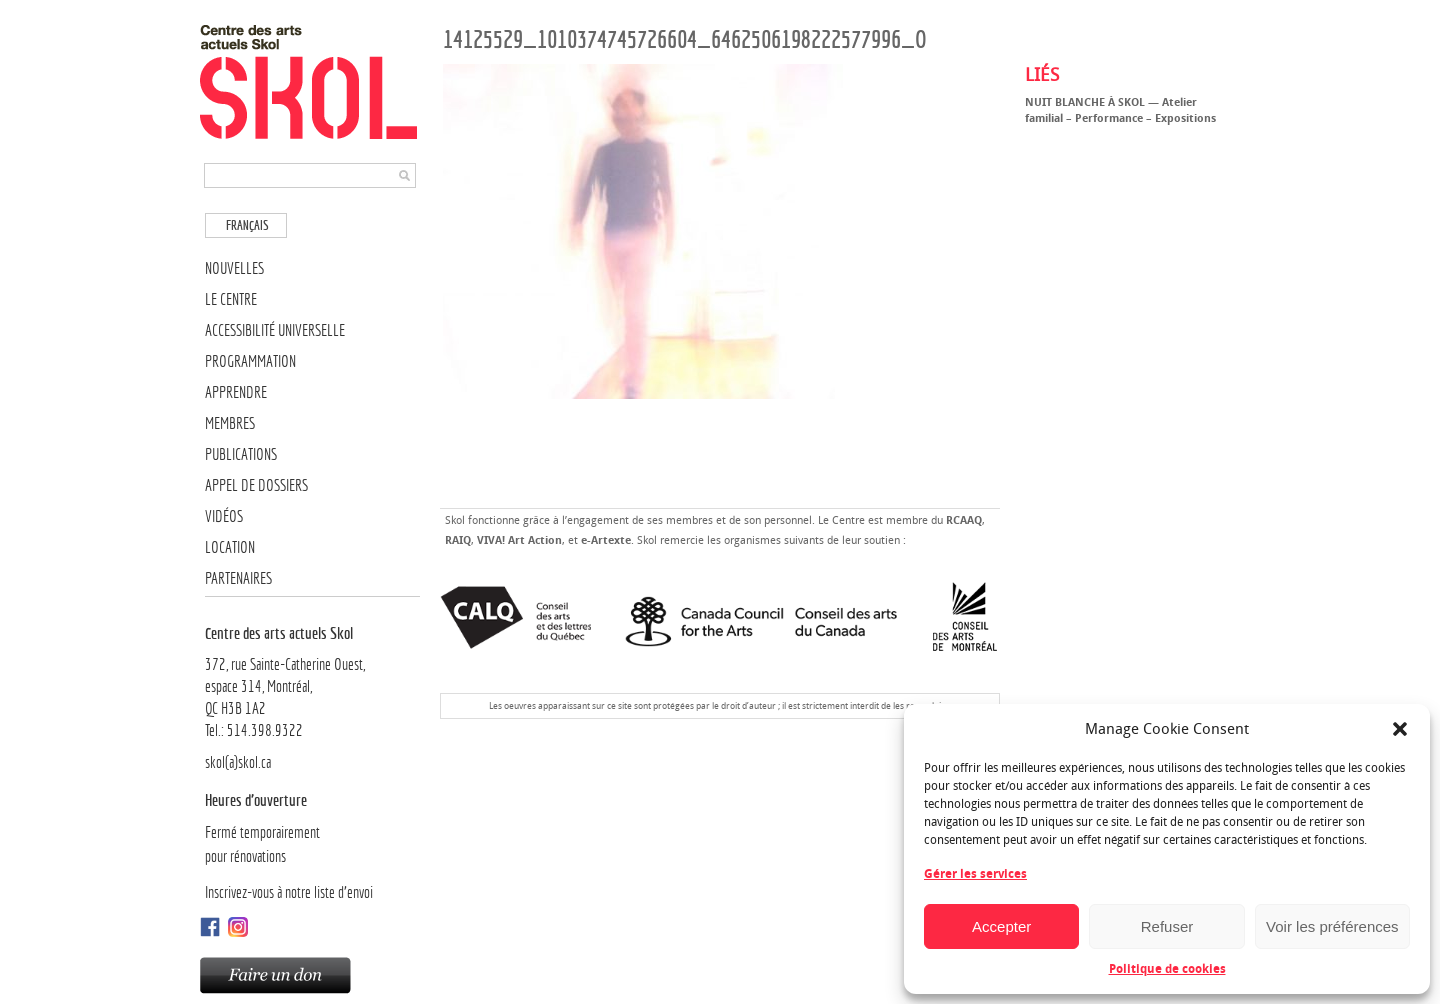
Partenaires (238, 578)
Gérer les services (975, 874)
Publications (241, 454)
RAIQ (458, 540)
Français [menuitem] (247, 225)
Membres (230, 423)
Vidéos (224, 516)
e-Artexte (606, 540)
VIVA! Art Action (519, 540)
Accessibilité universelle (275, 330)
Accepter (1001, 926)
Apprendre (236, 392)
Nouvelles (234, 268)
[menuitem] (246, 225)
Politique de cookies (1167, 969)
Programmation (250, 361)
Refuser (1167, 926)
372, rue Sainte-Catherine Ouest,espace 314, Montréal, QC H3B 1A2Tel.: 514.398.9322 (312, 681)
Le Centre (231, 299)
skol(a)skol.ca (238, 762)
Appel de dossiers (256, 485)
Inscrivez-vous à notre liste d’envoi (289, 892)
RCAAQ (964, 520)
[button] (1400, 729)
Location (230, 547)
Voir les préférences (1332, 926)
